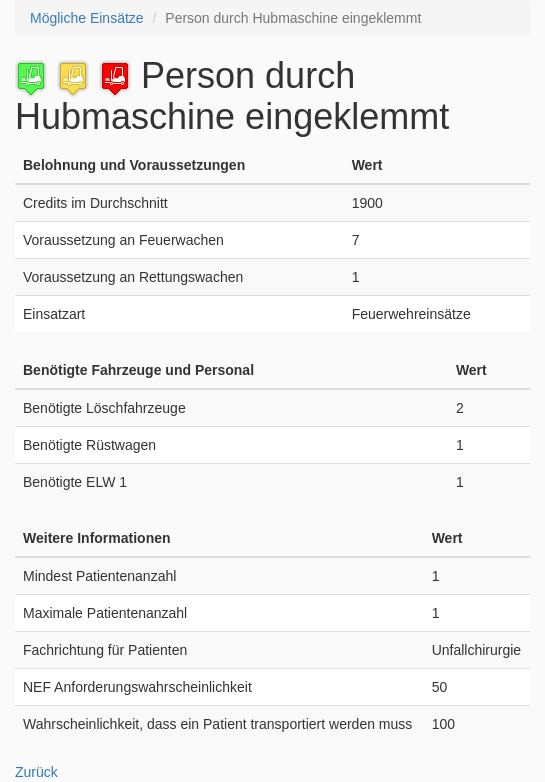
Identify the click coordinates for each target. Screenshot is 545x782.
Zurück (36, 772)
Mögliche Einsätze (87, 18)
